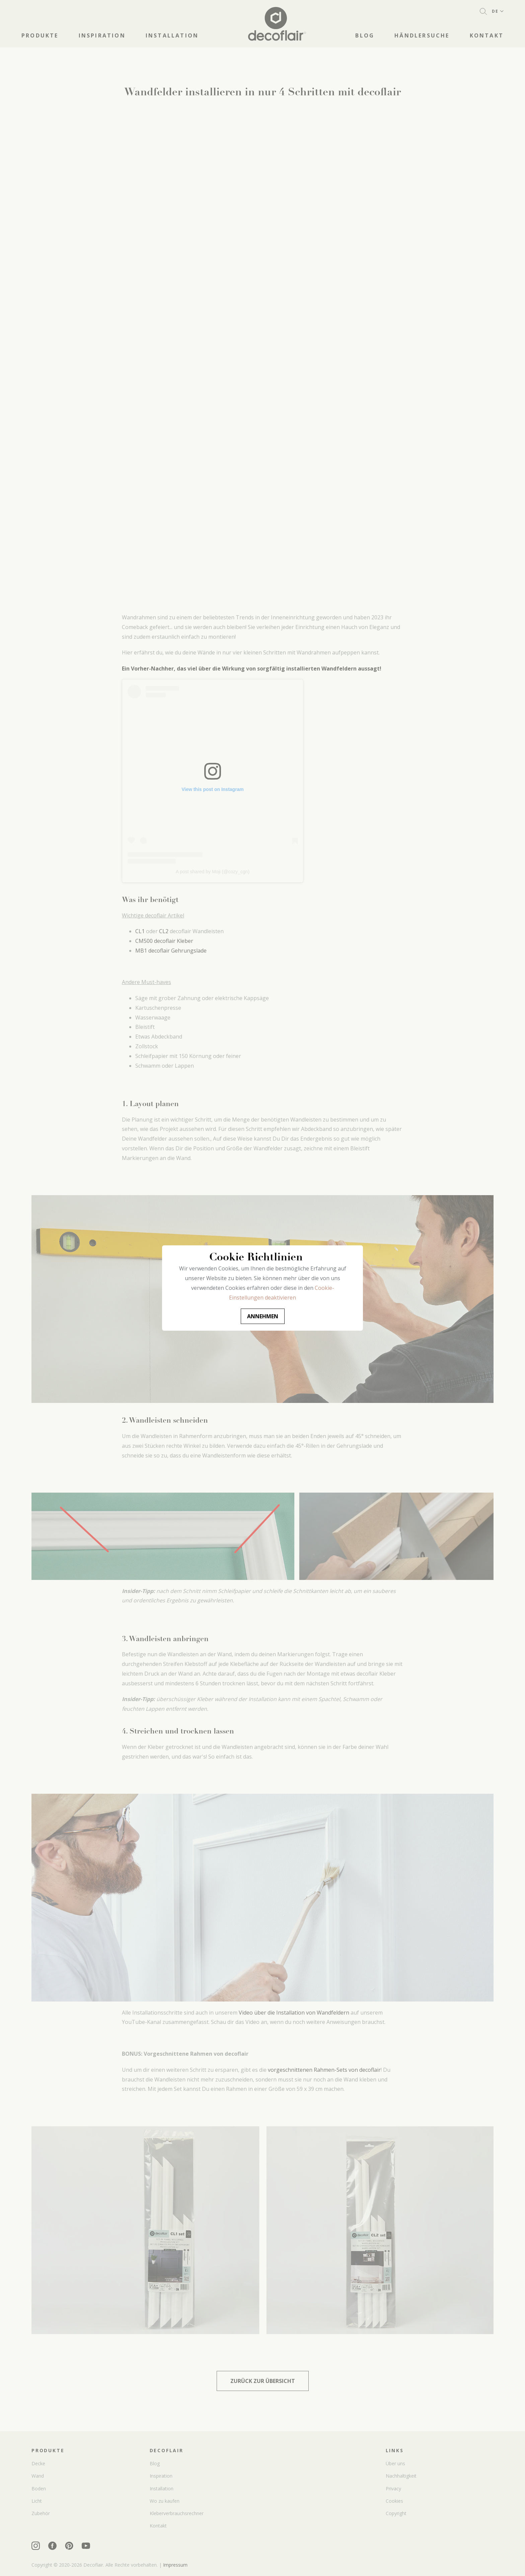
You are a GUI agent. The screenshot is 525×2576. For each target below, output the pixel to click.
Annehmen (262, 1316)
